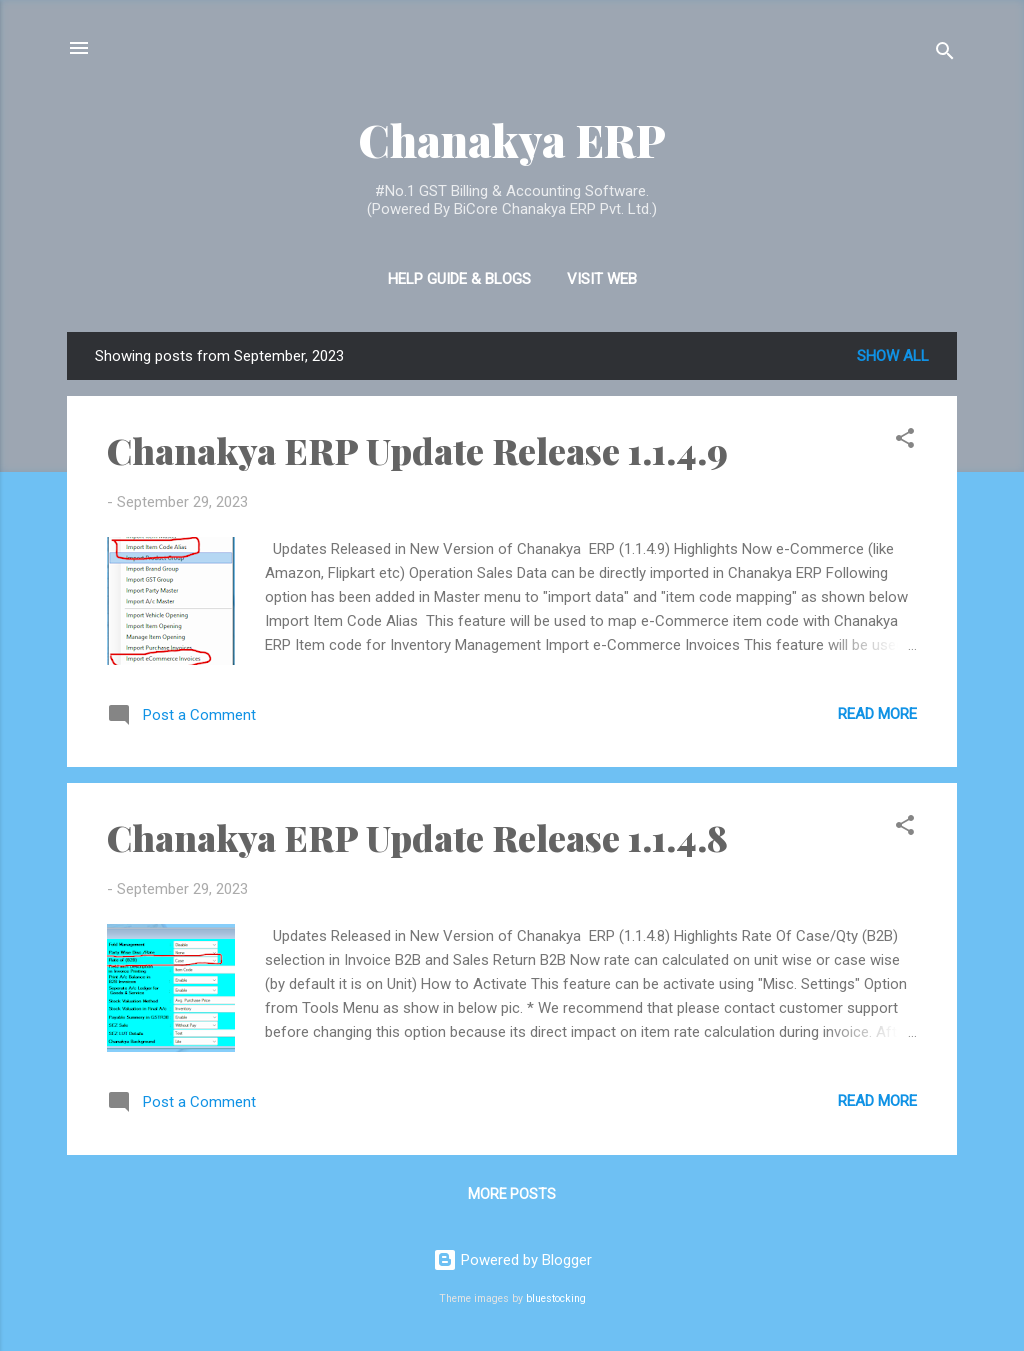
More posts (512, 1194)
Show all (893, 356)
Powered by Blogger (512, 1260)
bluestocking (556, 1298)
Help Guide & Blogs (459, 279)
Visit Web (602, 279)
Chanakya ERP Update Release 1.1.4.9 (417, 450)
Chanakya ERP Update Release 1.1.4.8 (417, 837)
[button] (905, 441)
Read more (877, 714)
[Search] (945, 54)
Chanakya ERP (512, 139)
